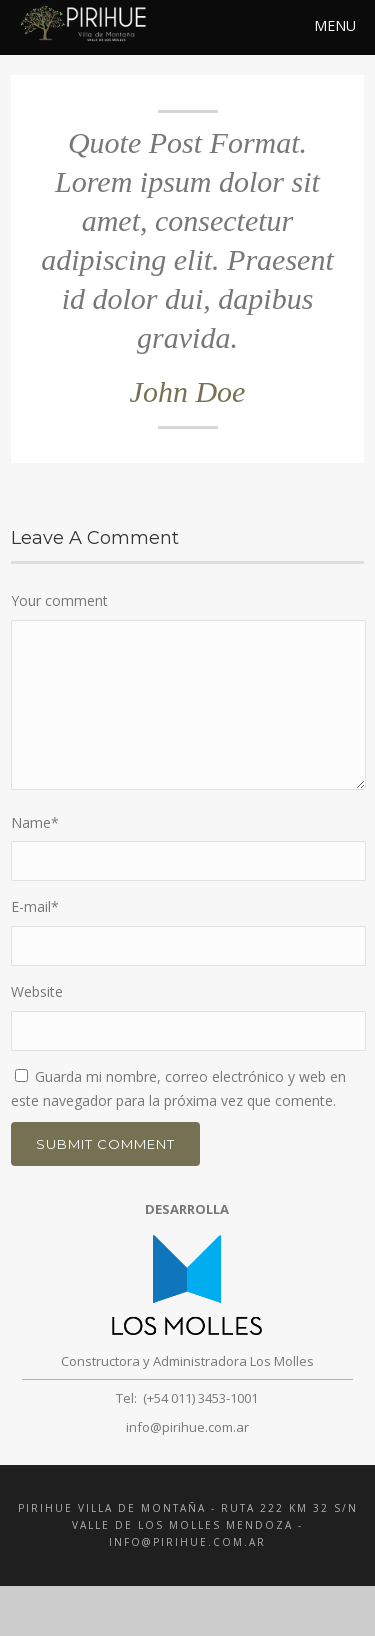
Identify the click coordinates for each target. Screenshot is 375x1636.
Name (35, 822)
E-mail (35, 906)
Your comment (59, 600)
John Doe (188, 391)
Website (37, 991)
